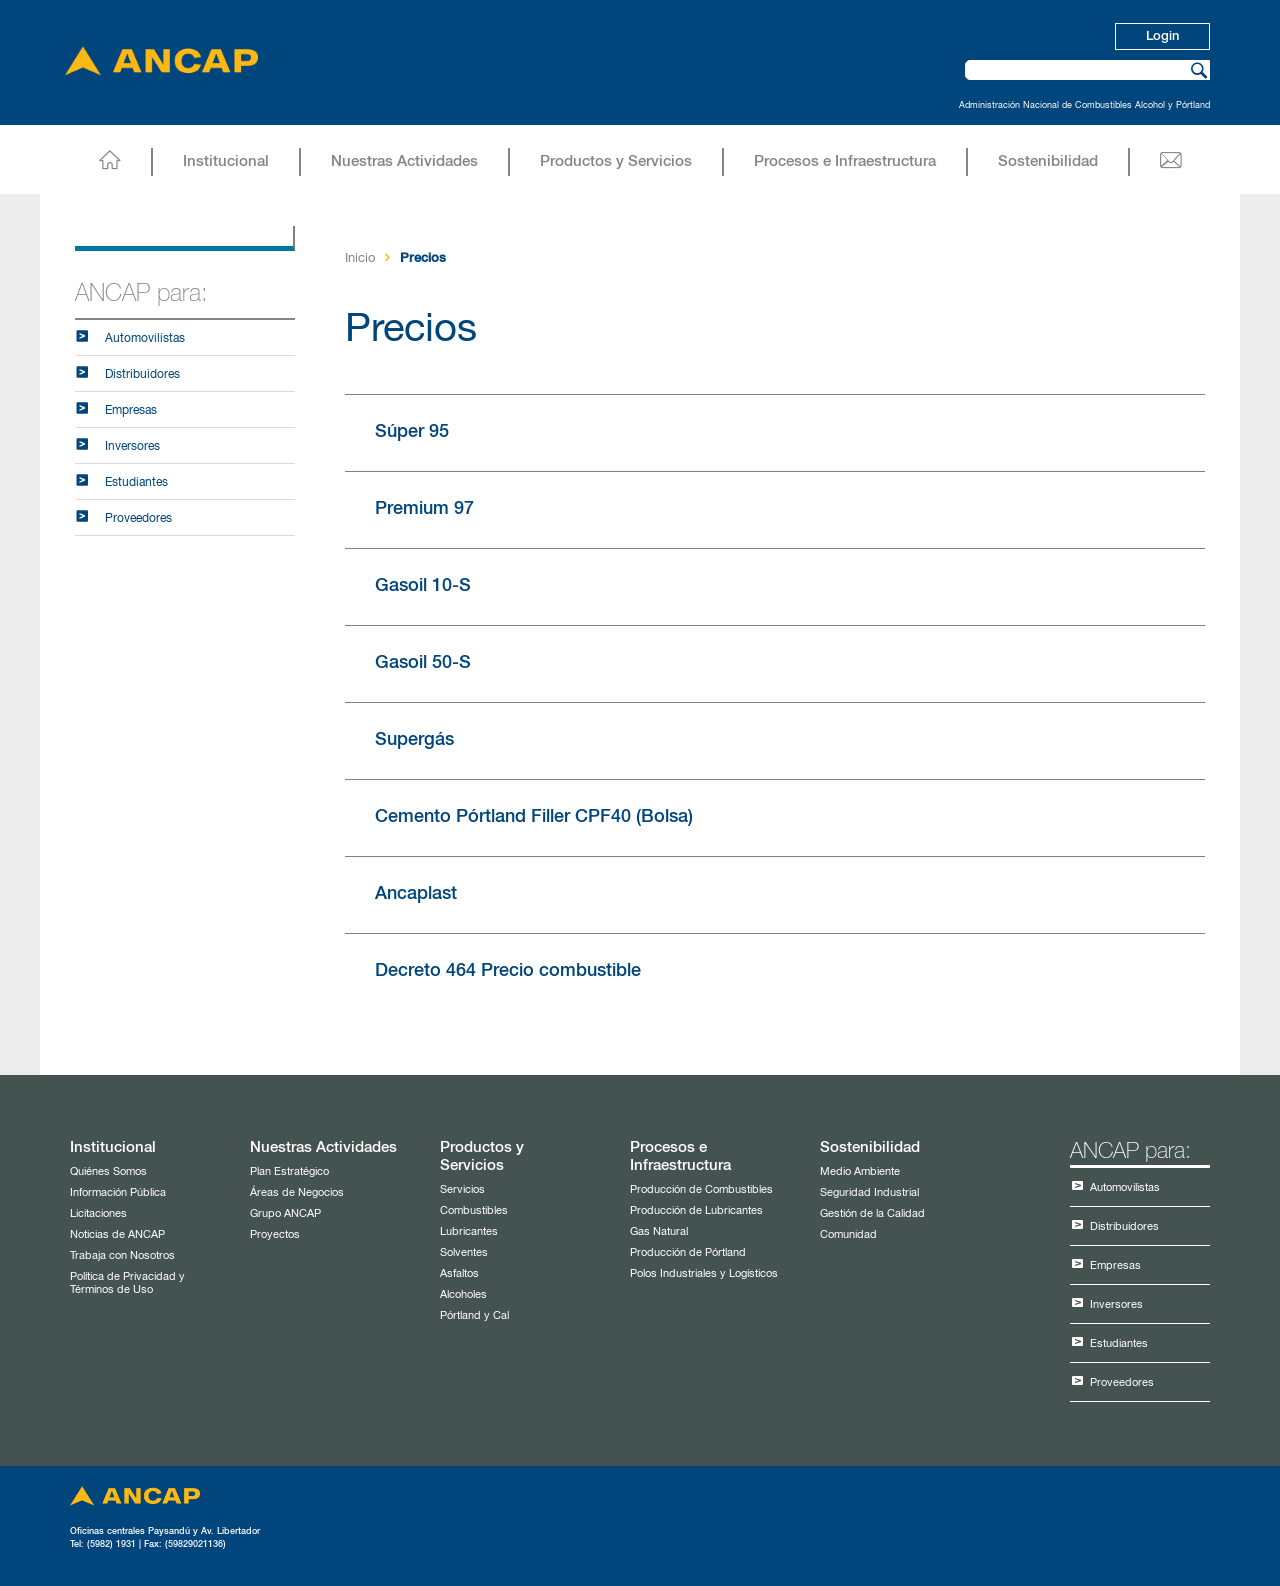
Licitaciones (98, 1213)
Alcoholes (463, 1294)
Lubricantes (469, 1231)
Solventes (464, 1252)
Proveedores (138, 519)
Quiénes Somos (108, 1171)
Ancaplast (416, 894)
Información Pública (118, 1192)
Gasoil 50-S (423, 663)
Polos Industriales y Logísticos (704, 1273)
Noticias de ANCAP (117, 1234)
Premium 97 (424, 509)
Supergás (414, 740)
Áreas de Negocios (297, 1192)
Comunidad (848, 1234)
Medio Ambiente (860, 1171)
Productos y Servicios (616, 161)
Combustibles (474, 1210)
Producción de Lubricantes (696, 1210)
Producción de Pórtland (688, 1252)
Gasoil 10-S (423, 586)
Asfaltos (459, 1273)
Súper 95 (412, 432)
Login (1162, 36)
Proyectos (275, 1234)
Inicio (360, 258)
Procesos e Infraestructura (845, 161)
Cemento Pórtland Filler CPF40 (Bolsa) (534, 817)
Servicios (462, 1189)
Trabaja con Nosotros (122, 1255)
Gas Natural (659, 1231)
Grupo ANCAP (285, 1213)
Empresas (131, 411)
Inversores (132, 447)
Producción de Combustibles (701, 1189)
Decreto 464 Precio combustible (508, 971)
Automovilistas (145, 339)
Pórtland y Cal (474, 1315)
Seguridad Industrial (869, 1192)
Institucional (226, 161)
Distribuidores (142, 375)
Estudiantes (136, 483)
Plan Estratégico (289, 1171)
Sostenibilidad (1048, 161)
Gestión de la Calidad (872, 1213)
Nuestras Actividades (404, 161)
